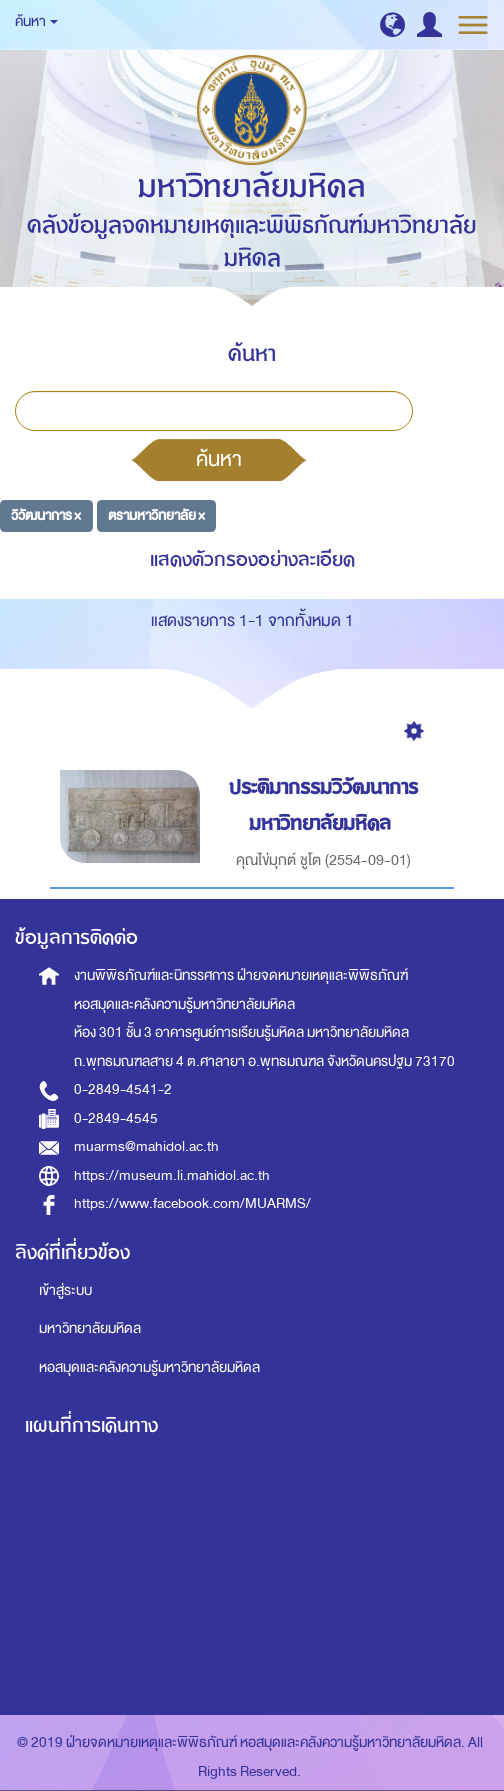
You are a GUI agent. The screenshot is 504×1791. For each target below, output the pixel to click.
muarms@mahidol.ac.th (146, 1146)
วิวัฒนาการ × (46, 515)
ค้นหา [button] (36, 21)
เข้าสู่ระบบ (65, 1290)
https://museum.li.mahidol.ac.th (172, 1175)
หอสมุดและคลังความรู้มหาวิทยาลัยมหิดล (149, 1367)
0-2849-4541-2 (123, 1089)
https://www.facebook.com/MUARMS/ (192, 1203)
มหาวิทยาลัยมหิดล (90, 1328)
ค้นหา (219, 459)
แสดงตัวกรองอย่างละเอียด (252, 559)
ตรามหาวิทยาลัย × (156, 515)
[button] (392, 24)
